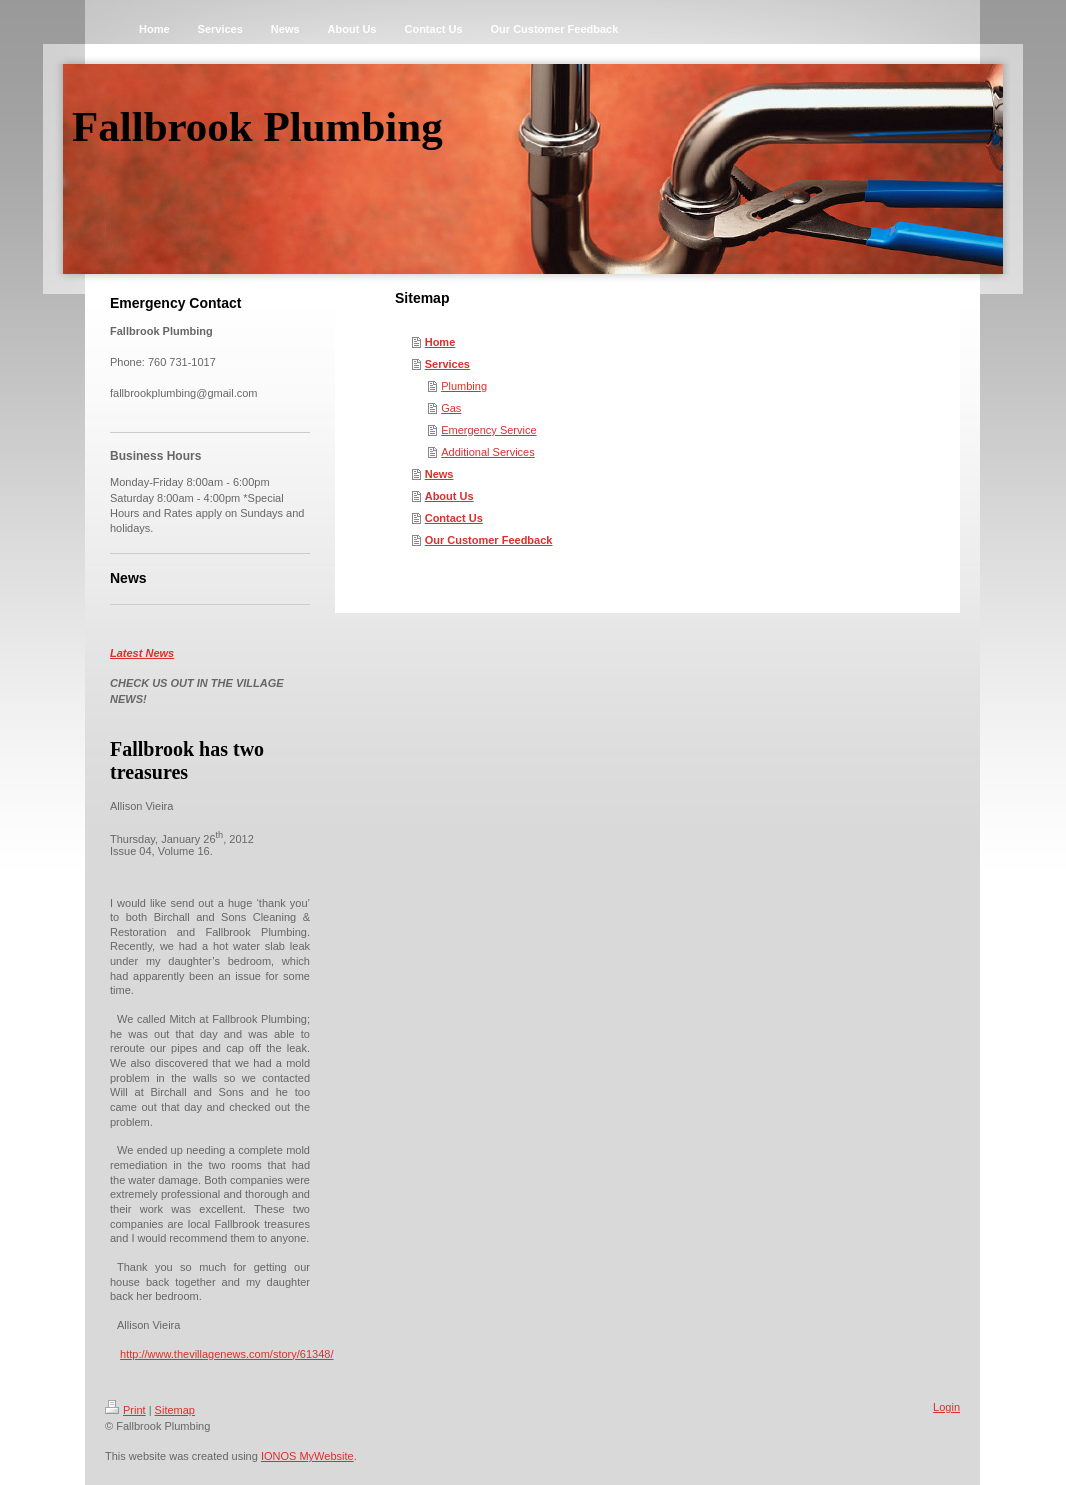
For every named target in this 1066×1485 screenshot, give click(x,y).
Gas (451, 408)
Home (440, 342)
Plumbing (464, 386)
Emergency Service (488, 430)
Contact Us (454, 518)
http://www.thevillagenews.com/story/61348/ (226, 1354)
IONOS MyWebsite (307, 1456)
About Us (449, 496)
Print (125, 1410)
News (439, 474)
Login (946, 1407)
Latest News (142, 653)
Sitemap (175, 1410)
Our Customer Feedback (489, 540)
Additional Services (488, 452)
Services (447, 364)
